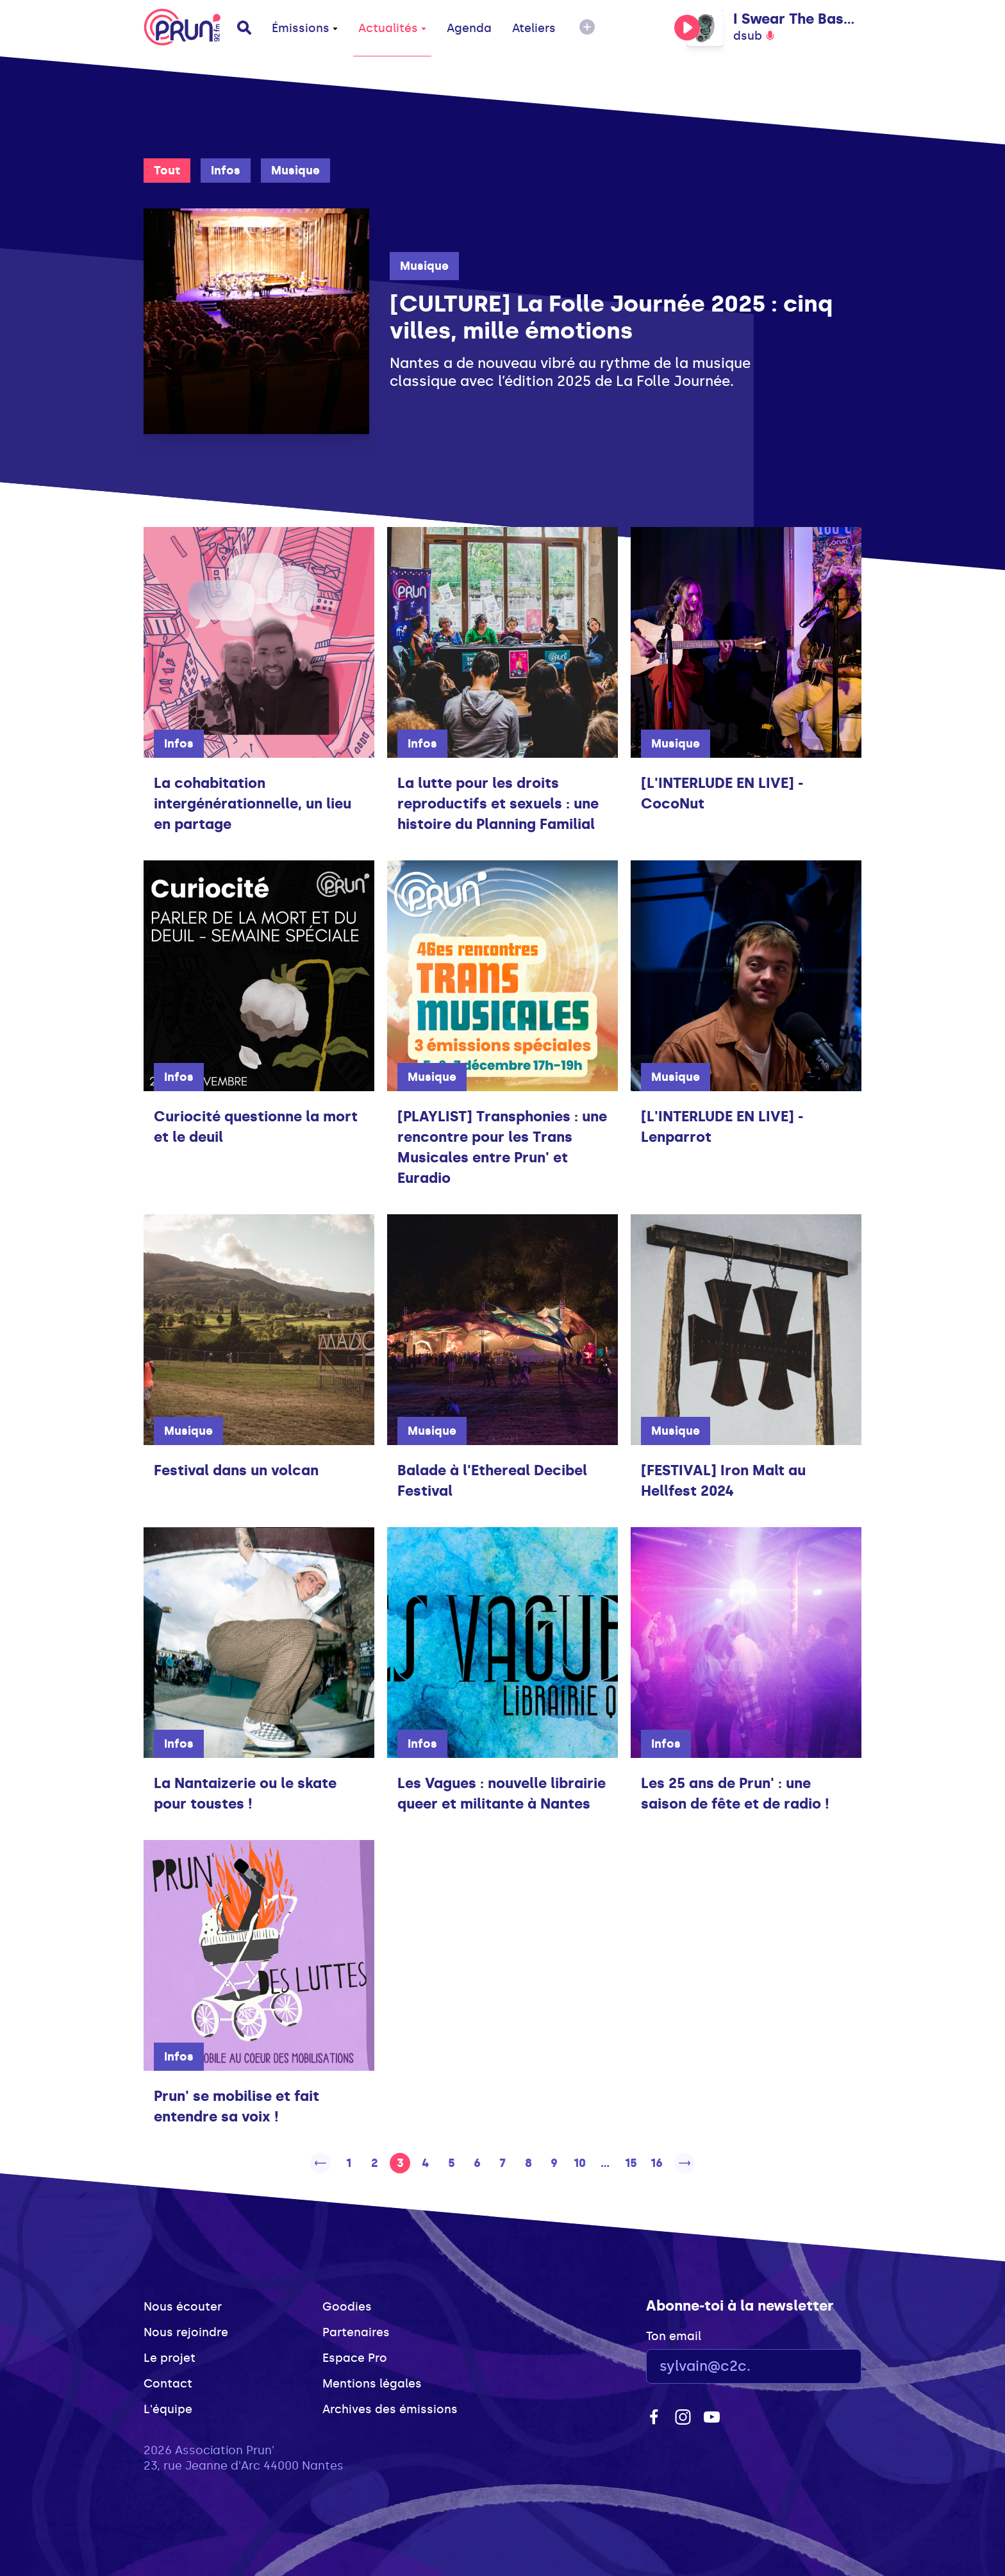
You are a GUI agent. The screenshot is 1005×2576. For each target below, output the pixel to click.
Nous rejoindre (186, 2332)
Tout (167, 170)
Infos (225, 170)
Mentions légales (372, 2384)
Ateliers (534, 28)
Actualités (392, 28)
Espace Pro (354, 2358)
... (605, 2163)
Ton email (673, 2336)
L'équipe (168, 2409)
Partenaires (356, 2332)
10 (580, 2163)
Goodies (347, 2307)
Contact (168, 2384)
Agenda (469, 28)
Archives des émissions (390, 2409)
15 (631, 2163)
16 (657, 2163)
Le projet (169, 2358)
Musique (295, 170)
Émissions (305, 28)
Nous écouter (183, 2307)
